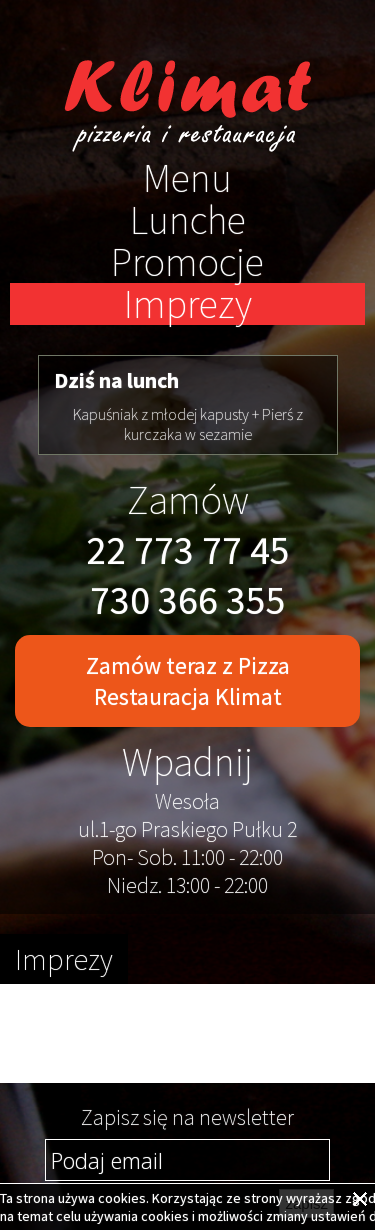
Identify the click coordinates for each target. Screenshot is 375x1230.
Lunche (188, 220)
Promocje (187, 262)
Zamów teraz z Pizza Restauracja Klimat (188, 681)
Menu (187, 178)
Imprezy (188, 304)
